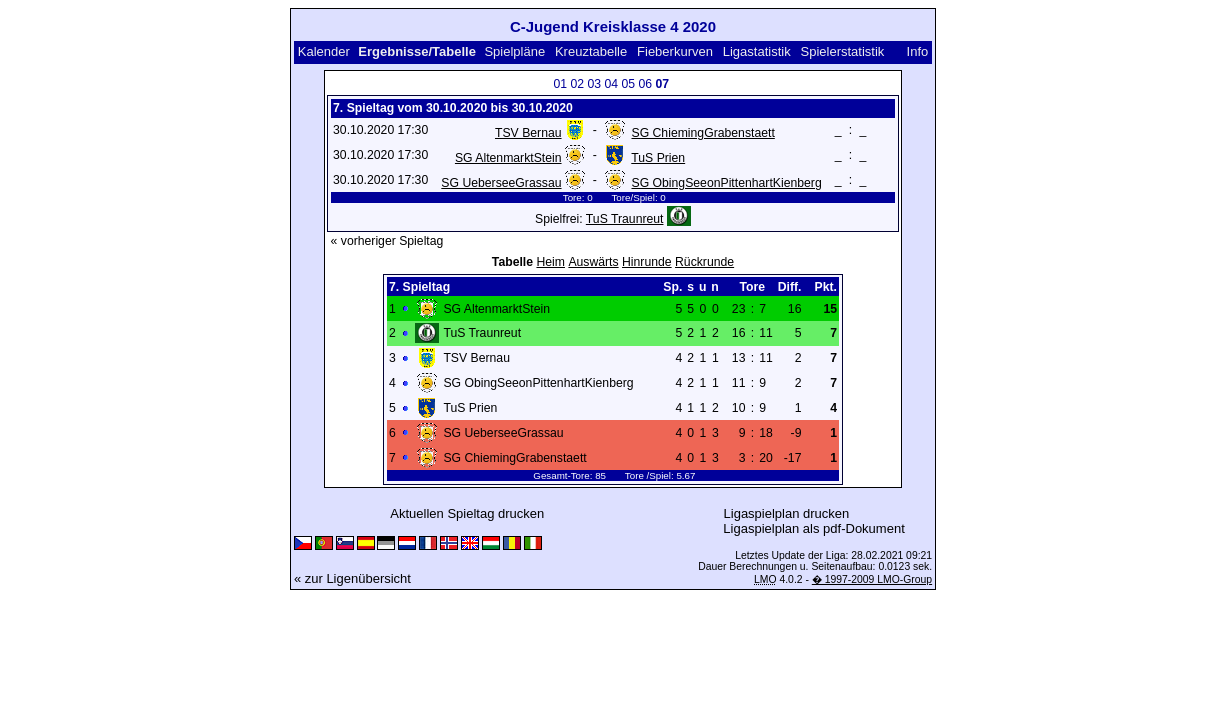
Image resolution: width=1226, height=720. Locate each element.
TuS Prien (658, 158)
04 (612, 84)
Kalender (324, 51)
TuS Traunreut (625, 219)
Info (918, 51)
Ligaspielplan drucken (787, 513)
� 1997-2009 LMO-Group (872, 579)
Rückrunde (704, 262)
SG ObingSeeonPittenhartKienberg (727, 183)
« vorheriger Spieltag (387, 241)
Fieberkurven (675, 51)
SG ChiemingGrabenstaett (703, 133)
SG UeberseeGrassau (501, 183)
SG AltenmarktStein (508, 158)
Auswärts (593, 262)
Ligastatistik (757, 51)
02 (578, 84)
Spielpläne (514, 51)
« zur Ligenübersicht (352, 578)
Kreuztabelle (591, 51)
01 (561, 84)
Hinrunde (647, 262)
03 (595, 84)
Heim (550, 262)
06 (646, 84)
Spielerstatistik (843, 51)
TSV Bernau (528, 133)
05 (629, 84)
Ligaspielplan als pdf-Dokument (813, 528)
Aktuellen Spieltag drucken (467, 513)
